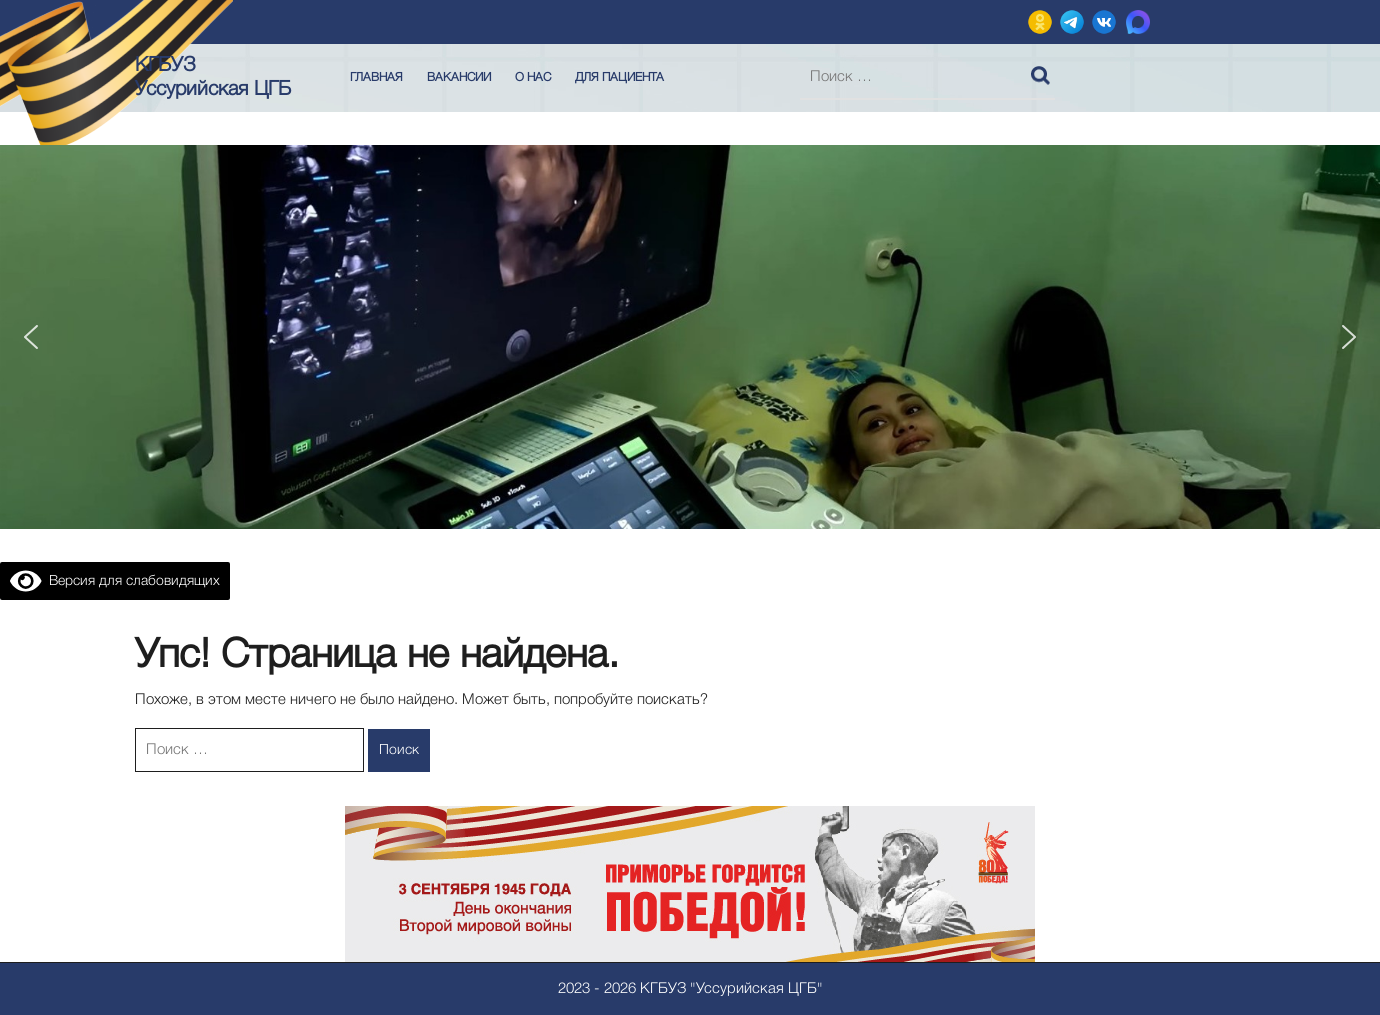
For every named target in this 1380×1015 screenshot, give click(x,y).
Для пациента (619, 77)
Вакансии (459, 77)
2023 (574, 989)
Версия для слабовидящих (115, 581)
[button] (31, 337)
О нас (533, 77)
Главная (376, 77)
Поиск (1043, 71)
